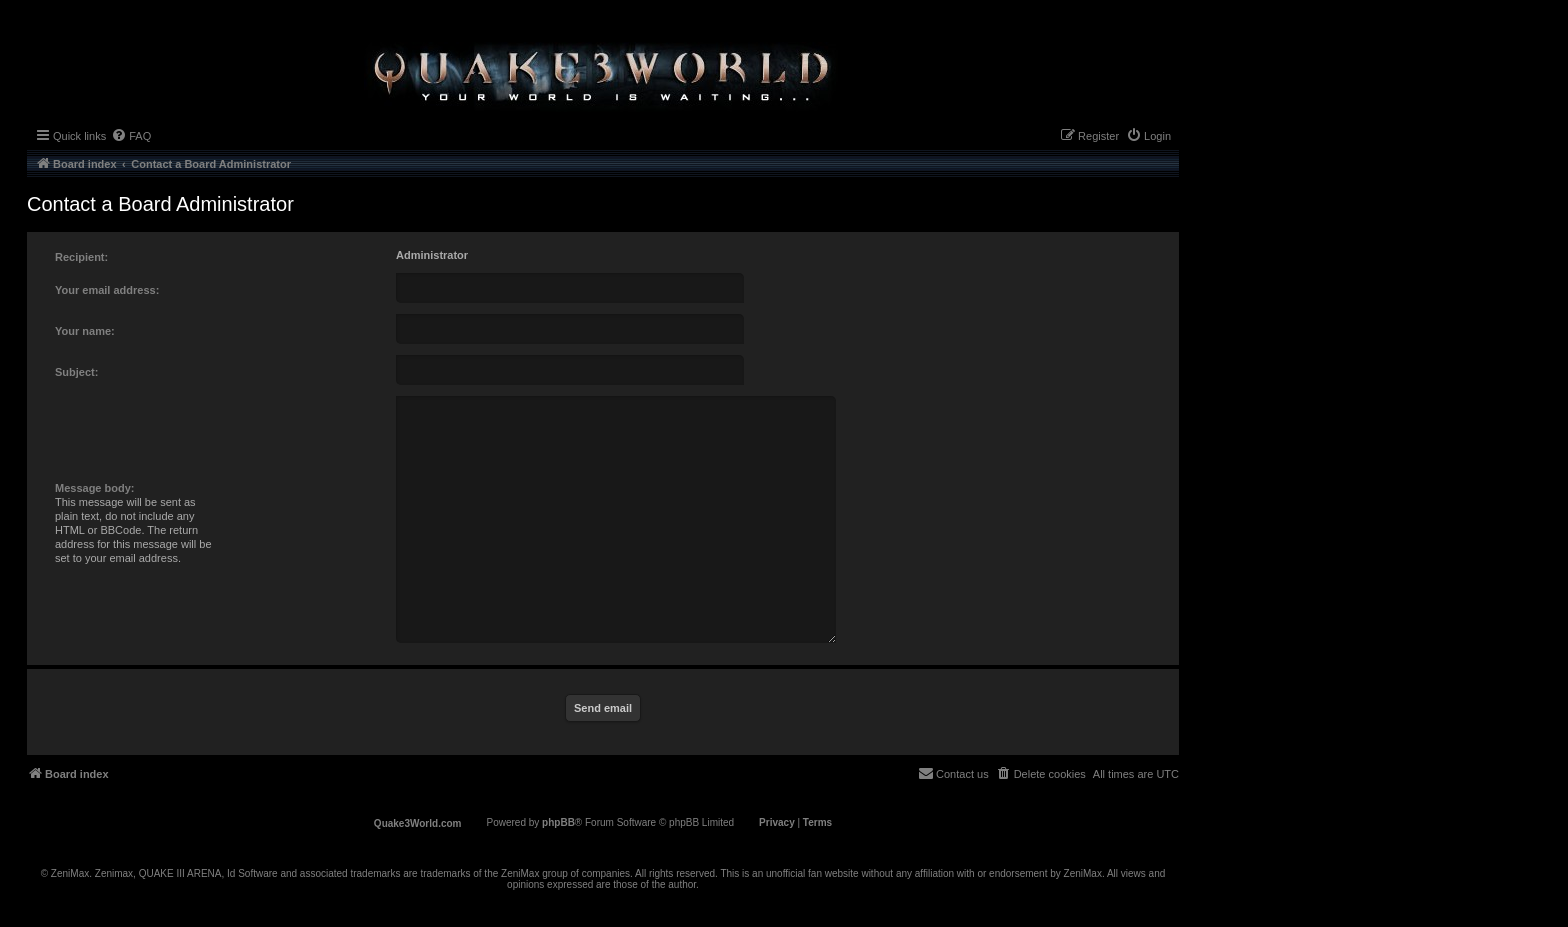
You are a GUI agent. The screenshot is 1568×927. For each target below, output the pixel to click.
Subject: (76, 372)
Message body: (94, 488)
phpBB (558, 822)
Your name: (85, 331)
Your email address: (107, 290)
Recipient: (81, 257)
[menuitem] (131, 136)
